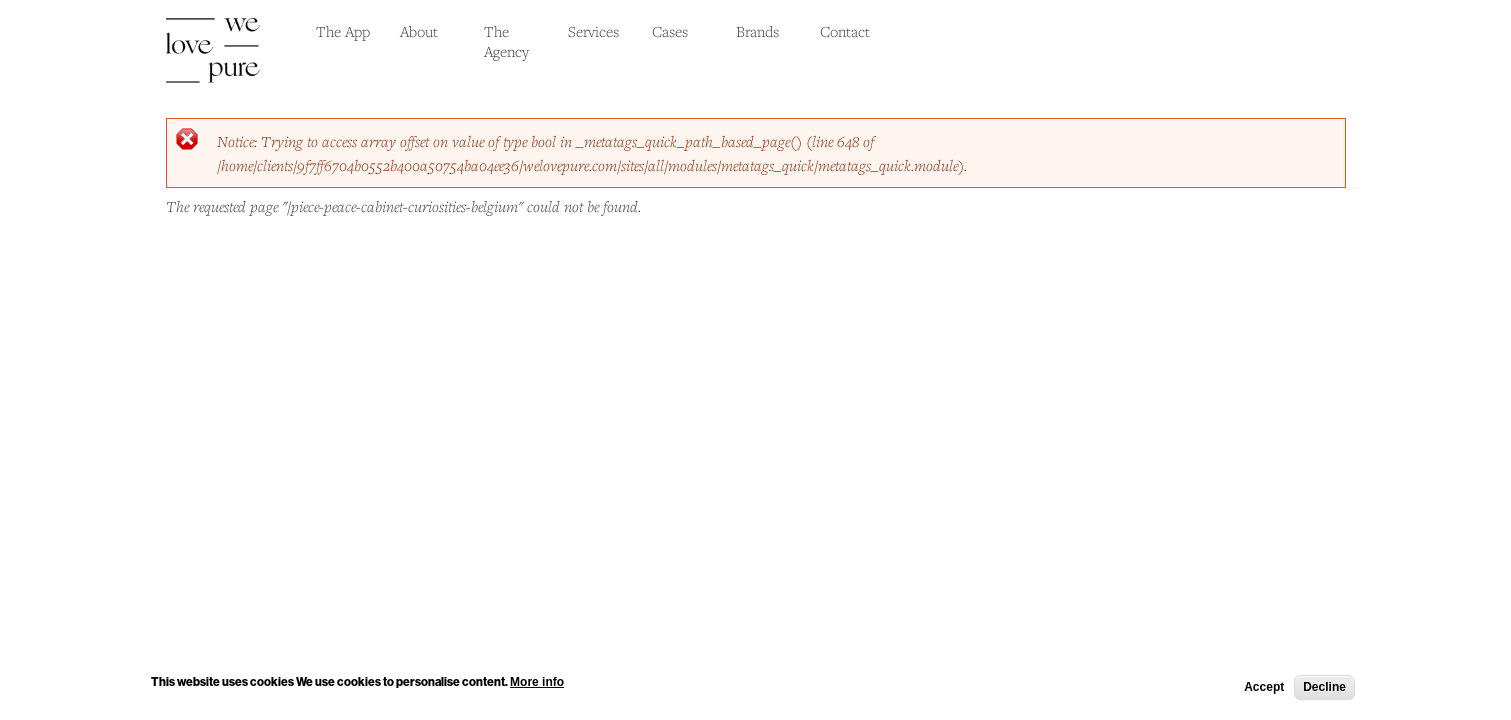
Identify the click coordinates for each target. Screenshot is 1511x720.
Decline (1324, 689)
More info (537, 684)
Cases (670, 31)
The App (343, 31)
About (419, 31)
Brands (757, 31)
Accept (1264, 689)
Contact (845, 31)
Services (593, 31)
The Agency (506, 41)
